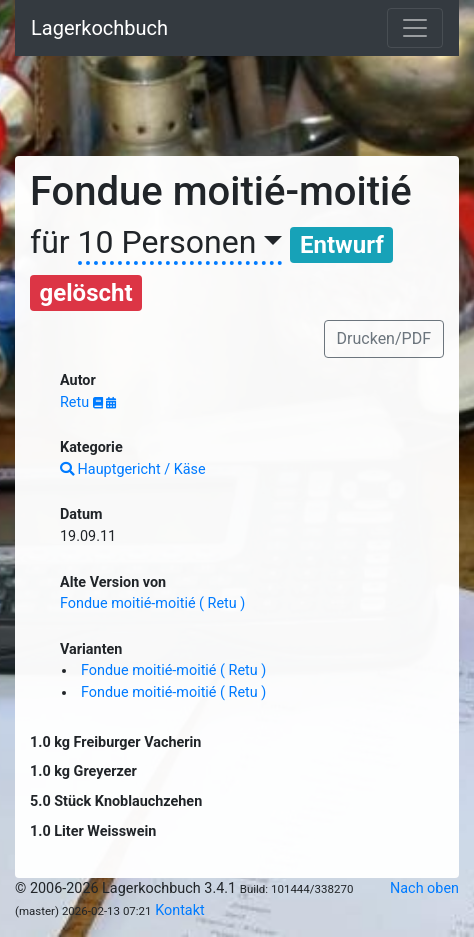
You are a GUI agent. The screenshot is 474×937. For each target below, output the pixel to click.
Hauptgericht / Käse (133, 469)
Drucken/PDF (384, 338)
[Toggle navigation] (415, 28)
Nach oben (424, 888)
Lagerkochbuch (99, 28)
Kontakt (180, 910)
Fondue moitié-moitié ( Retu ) (152, 603)
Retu (76, 402)
